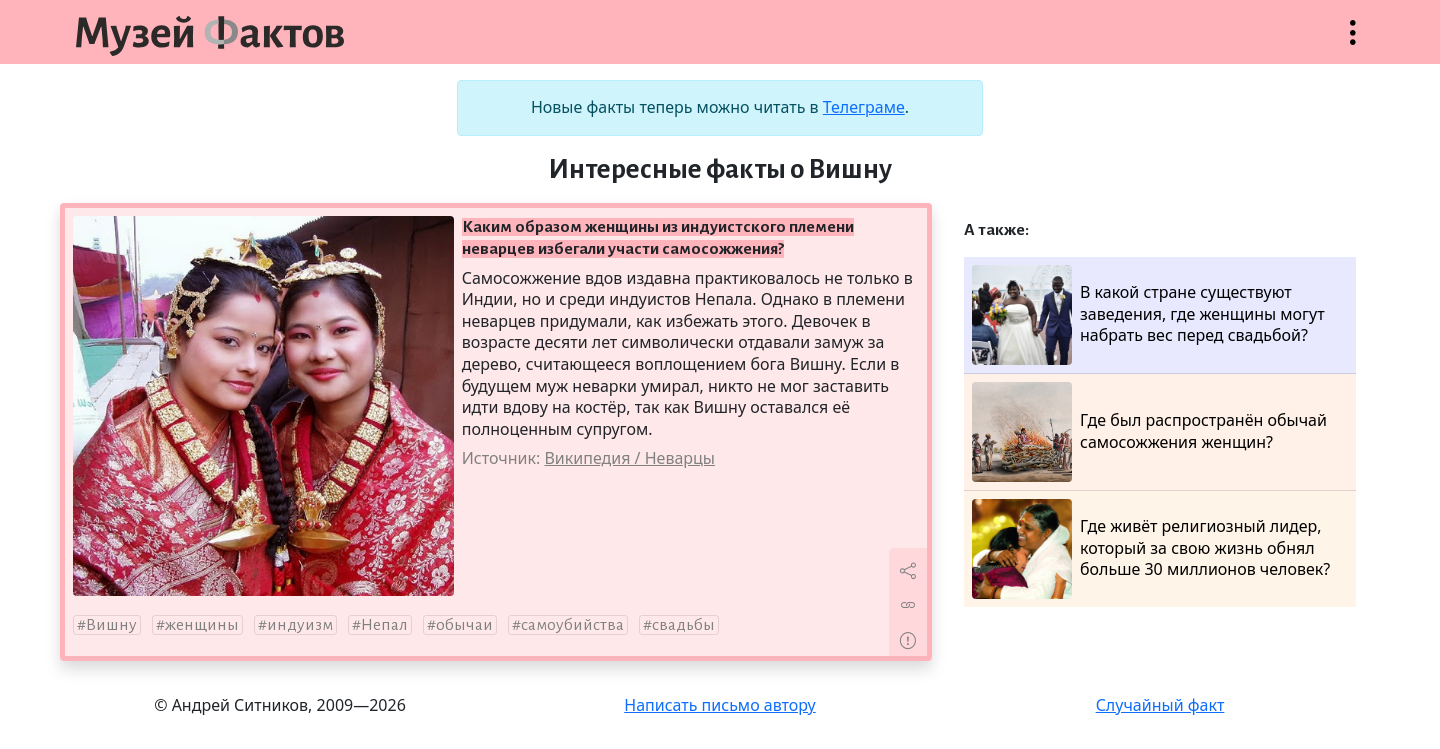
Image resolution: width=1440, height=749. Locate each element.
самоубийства (572, 625)
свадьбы (683, 625)
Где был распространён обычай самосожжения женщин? (1149, 432)
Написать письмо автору (720, 705)
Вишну (111, 625)
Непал (384, 625)
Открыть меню (1353, 42)
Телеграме (864, 107)
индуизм (300, 625)
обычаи (464, 625)
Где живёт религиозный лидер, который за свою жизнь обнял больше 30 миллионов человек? (1151, 549)
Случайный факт (1160, 705)
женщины (202, 625)
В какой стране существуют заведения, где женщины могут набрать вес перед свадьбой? (1148, 315)
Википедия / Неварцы (629, 458)
